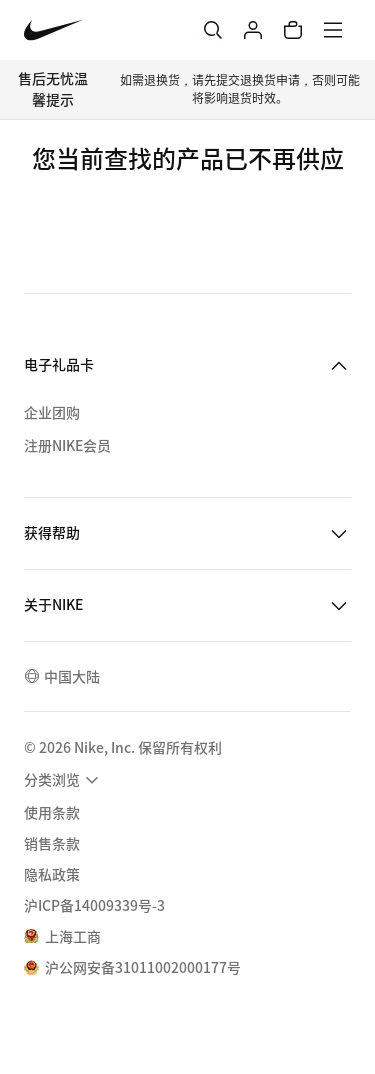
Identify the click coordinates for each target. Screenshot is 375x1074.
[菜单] (333, 30)
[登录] (253, 30)
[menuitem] (64, 780)
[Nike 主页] (53, 30)
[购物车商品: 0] (293, 30)
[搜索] (213, 30)
